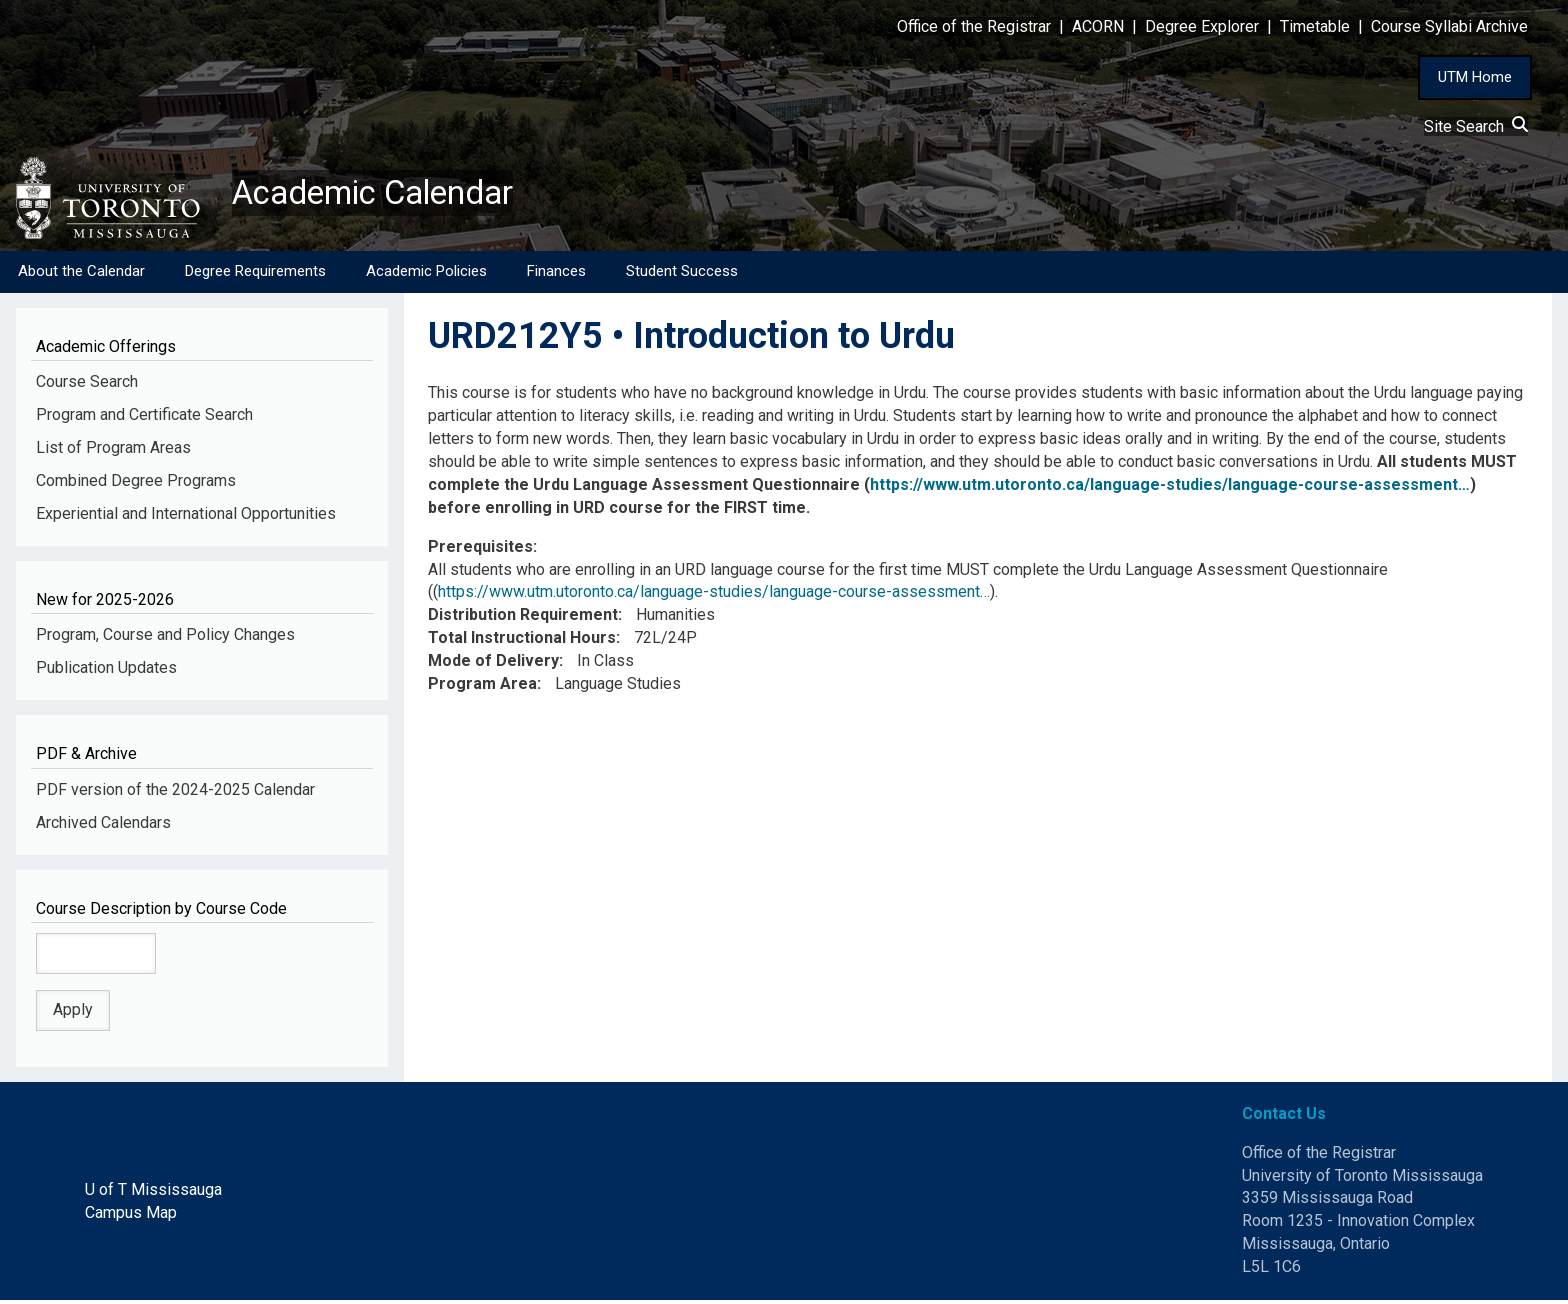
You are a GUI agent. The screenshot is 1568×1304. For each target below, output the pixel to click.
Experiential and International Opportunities (186, 517)
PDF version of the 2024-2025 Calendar (175, 793)
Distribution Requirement (523, 618)
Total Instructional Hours (522, 641)
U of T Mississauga (153, 1193)
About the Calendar (81, 275)
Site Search (1476, 126)
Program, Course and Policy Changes (165, 638)
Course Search (87, 385)
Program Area (482, 687)
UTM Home (1475, 77)
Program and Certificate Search (144, 418)
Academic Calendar (388, 195)
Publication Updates (106, 671)
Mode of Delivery (493, 664)
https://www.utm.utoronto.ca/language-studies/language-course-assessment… (1170, 488)
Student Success (682, 275)
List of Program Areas (113, 451)
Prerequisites (480, 550)
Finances (556, 275)
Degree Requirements (255, 275)
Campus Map (131, 1216)
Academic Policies (426, 275)
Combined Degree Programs (136, 484)
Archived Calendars (103, 825)
